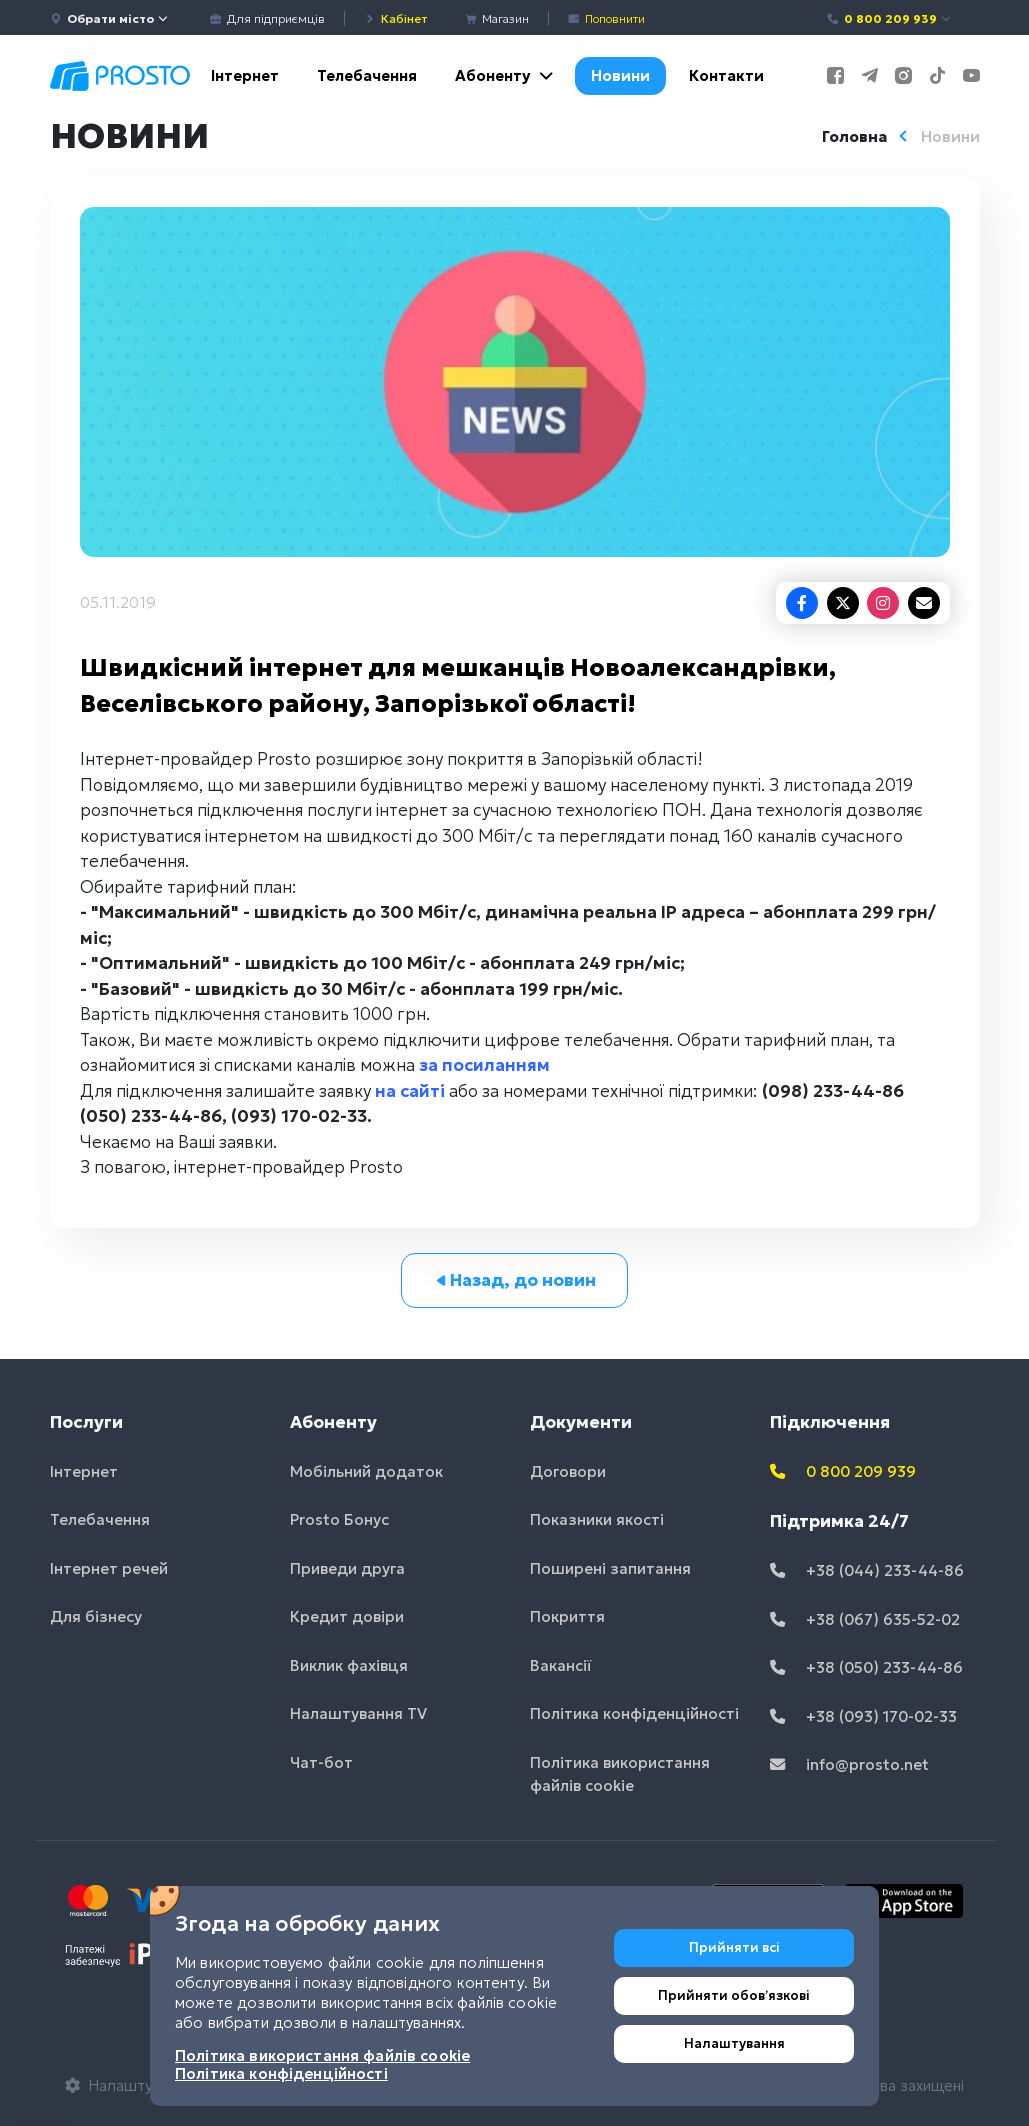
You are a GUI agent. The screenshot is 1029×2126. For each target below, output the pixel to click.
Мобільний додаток (366, 1471)
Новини (620, 75)
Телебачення (367, 75)
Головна (854, 136)
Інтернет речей (109, 1568)
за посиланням (484, 1065)
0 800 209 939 (889, 18)
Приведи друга (347, 1568)
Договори (568, 1471)
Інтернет (245, 75)
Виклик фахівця (349, 1665)
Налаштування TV (358, 1713)
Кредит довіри (347, 1616)
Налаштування (734, 2043)
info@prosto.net (849, 1764)
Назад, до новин (514, 1280)
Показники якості (597, 1519)
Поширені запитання (610, 1568)
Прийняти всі (734, 1947)
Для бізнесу (96, 1616)
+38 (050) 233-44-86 (866, 1667)
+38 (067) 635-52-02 (865, 1619)
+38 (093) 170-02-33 (863, 1716)
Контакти (726, 75)
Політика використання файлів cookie (620, 1774)
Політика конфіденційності (634, 1713)
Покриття (567, 1616)
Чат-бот (321, 1762)
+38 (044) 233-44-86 (867, 1570)
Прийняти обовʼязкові (734, 1995)
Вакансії (561, 1665)
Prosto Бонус (339, 1519)
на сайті (410, 1091)
